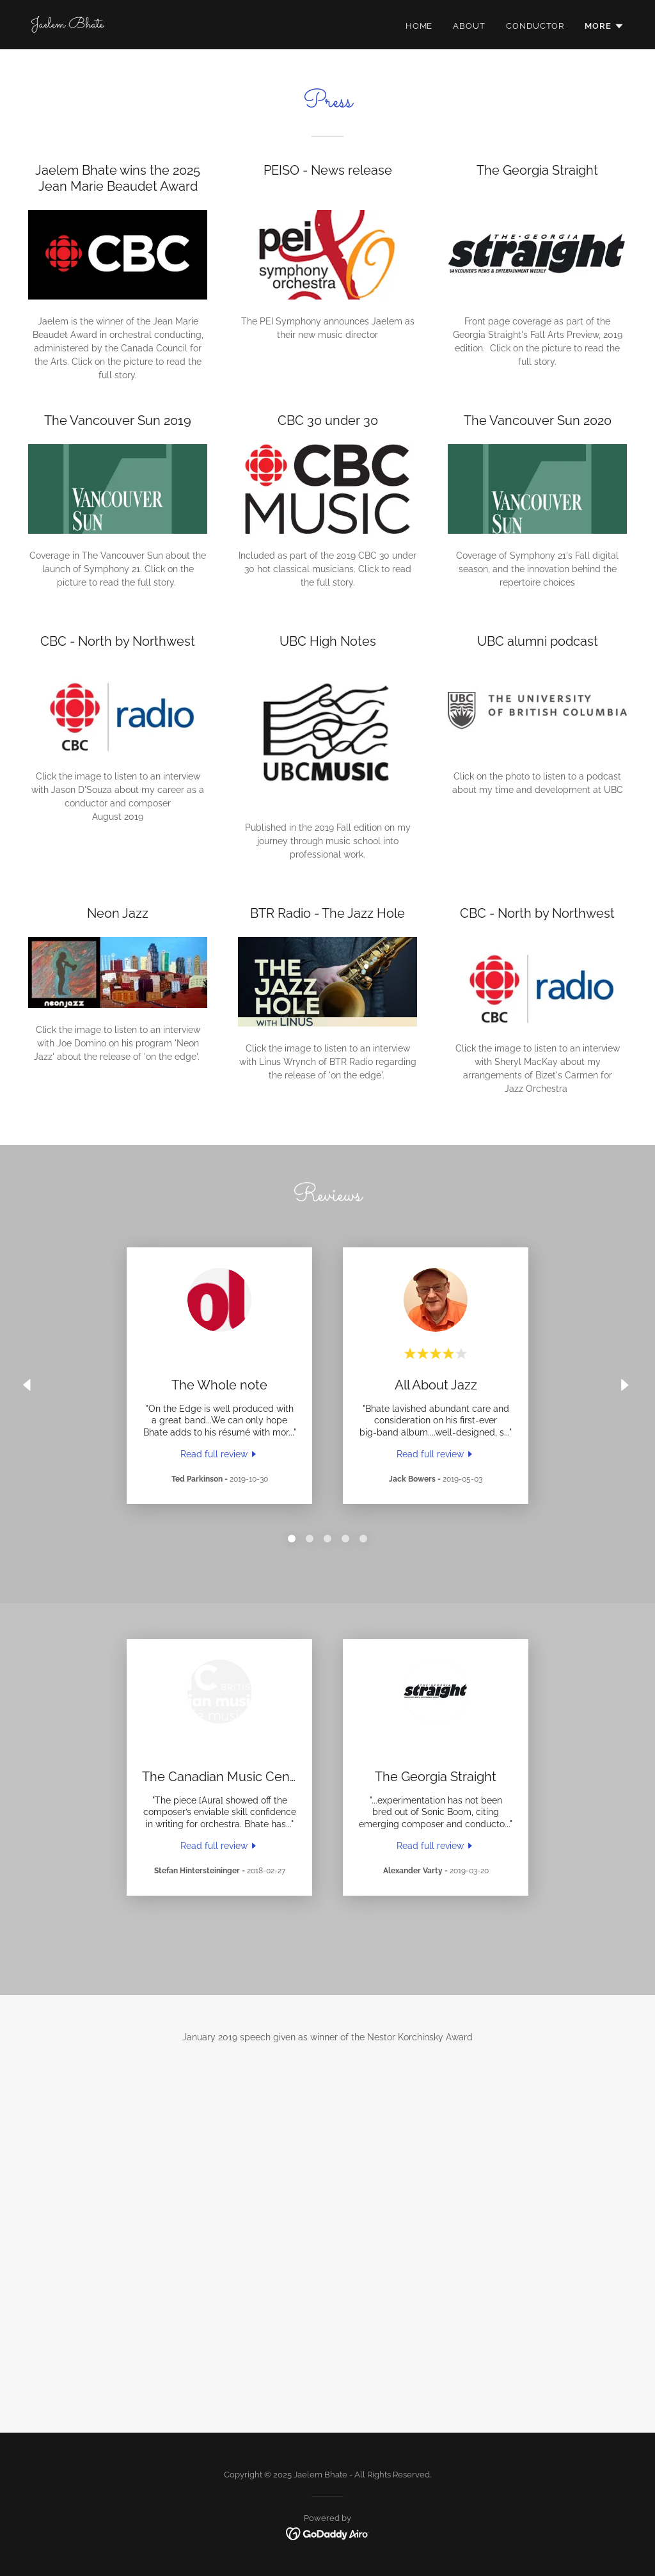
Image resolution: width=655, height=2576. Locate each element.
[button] (604, 26)
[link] (67, 24)
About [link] (469, 26)
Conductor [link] (535, 26)
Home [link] (419, 26)
